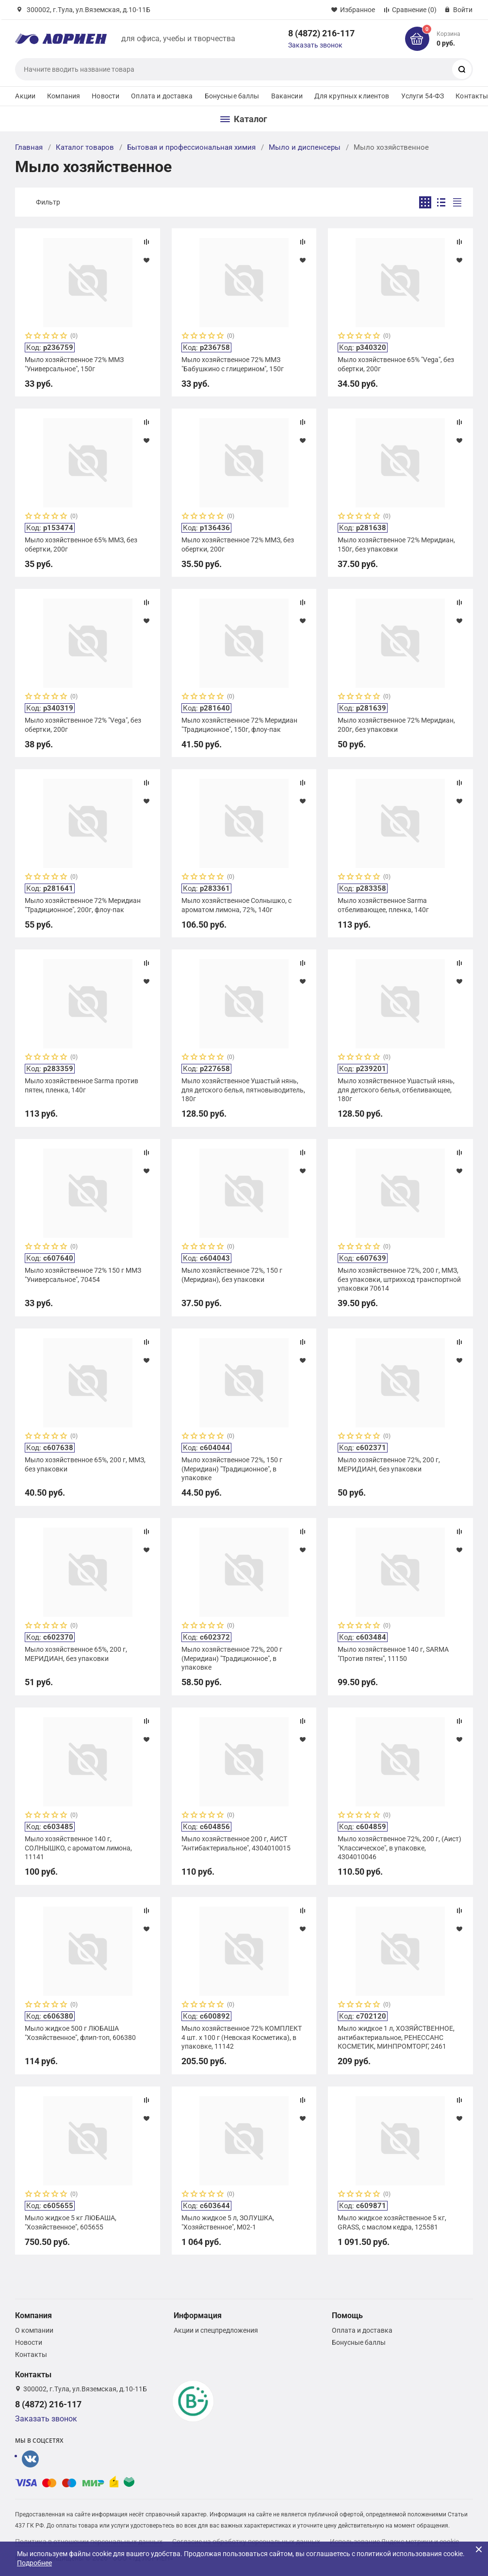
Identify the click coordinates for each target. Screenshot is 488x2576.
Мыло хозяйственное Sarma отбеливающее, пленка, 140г (383, 905)
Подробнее (34, 2563)
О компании (34, 2330)
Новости (105, 96)
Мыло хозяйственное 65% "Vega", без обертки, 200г (396, 364)
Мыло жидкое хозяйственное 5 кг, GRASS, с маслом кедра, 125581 (392, 2222)
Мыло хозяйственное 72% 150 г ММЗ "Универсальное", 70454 (83, 1274)
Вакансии (287, 96)
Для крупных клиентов (352, 96)
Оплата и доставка (162, 96)
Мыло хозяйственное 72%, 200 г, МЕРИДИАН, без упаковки (389, 1464)
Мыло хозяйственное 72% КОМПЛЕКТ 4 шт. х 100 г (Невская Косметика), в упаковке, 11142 (241, 2037)
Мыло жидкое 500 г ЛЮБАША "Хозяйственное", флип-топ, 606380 (80, 2032)
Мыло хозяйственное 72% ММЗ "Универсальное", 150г (74, 364)
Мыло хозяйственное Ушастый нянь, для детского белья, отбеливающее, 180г (396, 1089)
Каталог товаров (85, 147)
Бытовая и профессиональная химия (191, 147)
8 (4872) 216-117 (321, 33)
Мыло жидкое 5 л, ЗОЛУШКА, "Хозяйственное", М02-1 (227, 2222)
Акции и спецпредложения (216, 2330)
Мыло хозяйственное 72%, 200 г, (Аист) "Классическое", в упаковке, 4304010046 (399, 1847)
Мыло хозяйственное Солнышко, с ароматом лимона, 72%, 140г (236, 905)
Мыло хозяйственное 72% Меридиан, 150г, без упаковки (396, 544)
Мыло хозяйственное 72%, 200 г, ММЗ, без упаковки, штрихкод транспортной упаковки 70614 (399, 1279)
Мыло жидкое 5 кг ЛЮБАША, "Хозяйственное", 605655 (70, 2222)
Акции (25, 96)
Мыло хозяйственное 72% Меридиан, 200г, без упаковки (396, 724)
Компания (63, 96)
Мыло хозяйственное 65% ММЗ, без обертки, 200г (81, 544)
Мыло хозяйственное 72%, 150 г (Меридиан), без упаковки (231, 1274)
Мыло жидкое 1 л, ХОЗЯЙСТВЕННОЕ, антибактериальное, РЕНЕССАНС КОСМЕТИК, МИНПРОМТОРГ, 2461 (396, 2037)
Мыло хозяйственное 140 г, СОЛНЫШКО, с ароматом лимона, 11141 (78, 1847)
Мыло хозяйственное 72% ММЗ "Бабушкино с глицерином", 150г (232, 364)
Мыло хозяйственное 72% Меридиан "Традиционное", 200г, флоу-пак (83, 905)
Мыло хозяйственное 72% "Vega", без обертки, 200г (83, 724)
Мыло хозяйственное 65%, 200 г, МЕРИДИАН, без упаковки (76, 1653)
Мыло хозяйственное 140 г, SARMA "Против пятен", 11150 (393, 1653)
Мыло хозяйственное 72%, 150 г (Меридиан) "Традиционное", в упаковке (231, 1468)
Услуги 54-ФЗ (422, 96)
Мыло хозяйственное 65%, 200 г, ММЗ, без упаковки (85, 1464)
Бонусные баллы (232, 96)
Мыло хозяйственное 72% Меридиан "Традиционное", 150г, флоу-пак (239, 724)
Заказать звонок (315, 45)
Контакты (31, 2354)
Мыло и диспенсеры (305, 147)
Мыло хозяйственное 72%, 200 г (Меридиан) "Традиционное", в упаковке (231, 1658)
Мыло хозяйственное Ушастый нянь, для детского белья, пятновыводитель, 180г (243, 1089)
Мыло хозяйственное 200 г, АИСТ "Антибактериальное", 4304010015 (236, 1843)
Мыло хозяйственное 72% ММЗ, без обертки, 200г (237, 544)
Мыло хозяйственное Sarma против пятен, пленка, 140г (81, 1085)
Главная (29, 147)
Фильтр (48, 202)
